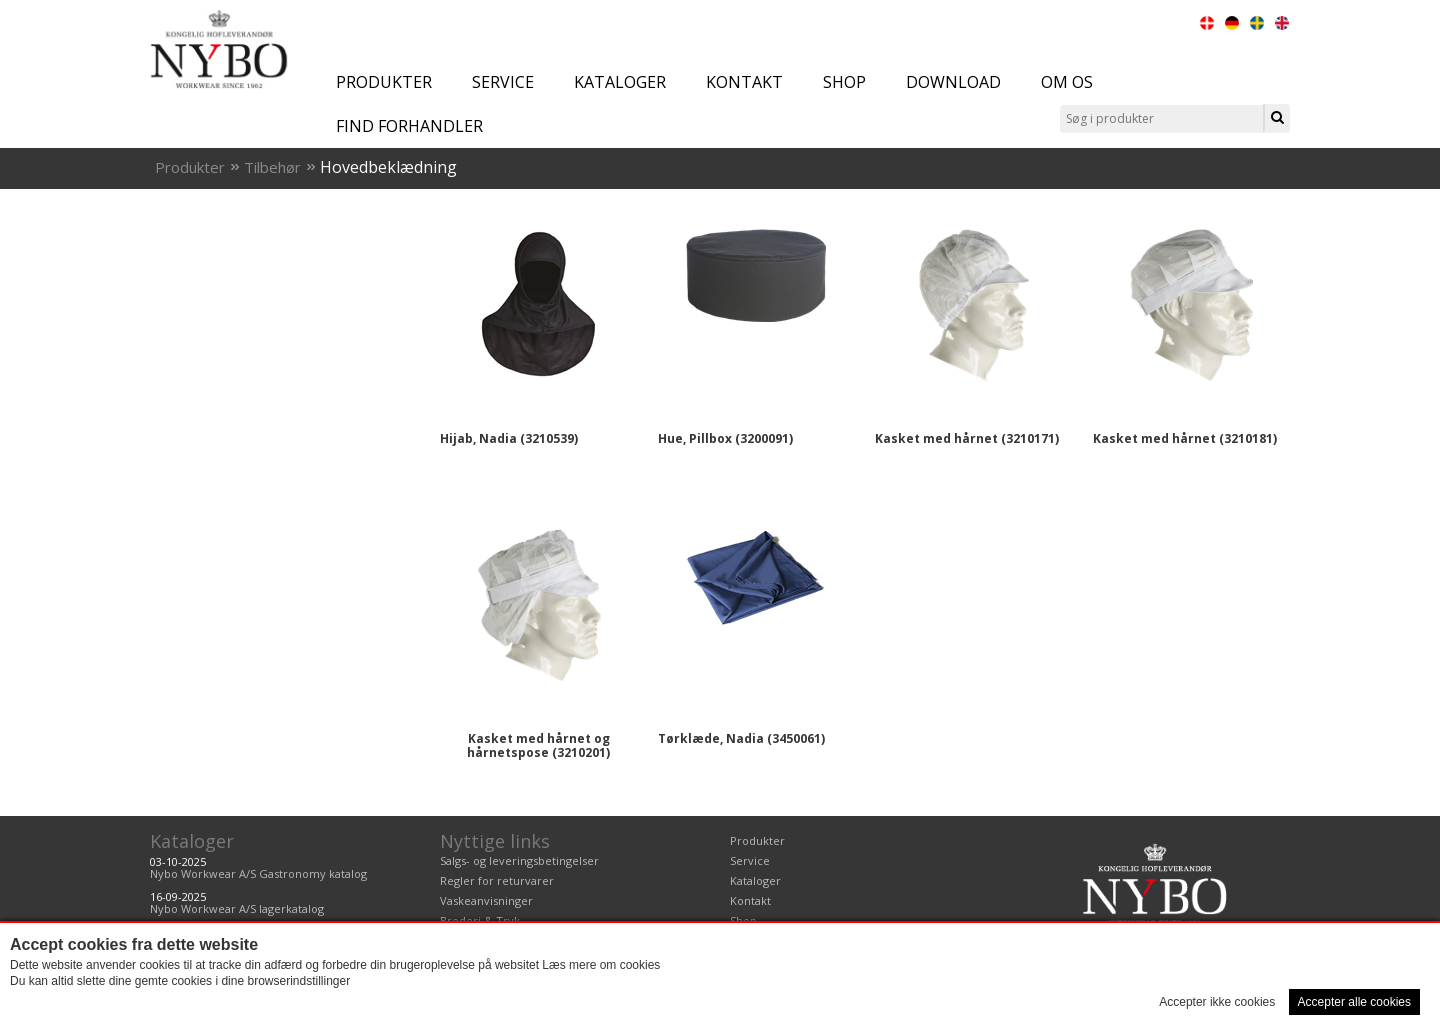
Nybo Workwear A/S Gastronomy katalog (258, 873)
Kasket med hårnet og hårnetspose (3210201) (538, 745)
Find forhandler (409, 126)
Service (503, 82)
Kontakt (744, 82)
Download (953, 82)
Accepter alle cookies (1354, 1002)
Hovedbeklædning (388, 167)
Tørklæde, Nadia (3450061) (741, 738)
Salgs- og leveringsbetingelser (519, 860)
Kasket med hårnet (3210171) (967, 438)
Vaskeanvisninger (486, 900)
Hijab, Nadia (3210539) (509, 438)
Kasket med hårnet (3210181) (1185, 438)
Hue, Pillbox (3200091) (725, 438)
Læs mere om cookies (601, 965)
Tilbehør (272, 167)
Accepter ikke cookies (1217, 1002)
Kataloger (620, 82)
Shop (844, 82)
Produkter (384, 82)
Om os (1067, 82)
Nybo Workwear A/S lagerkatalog (237, 908)
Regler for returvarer (497, 880)
